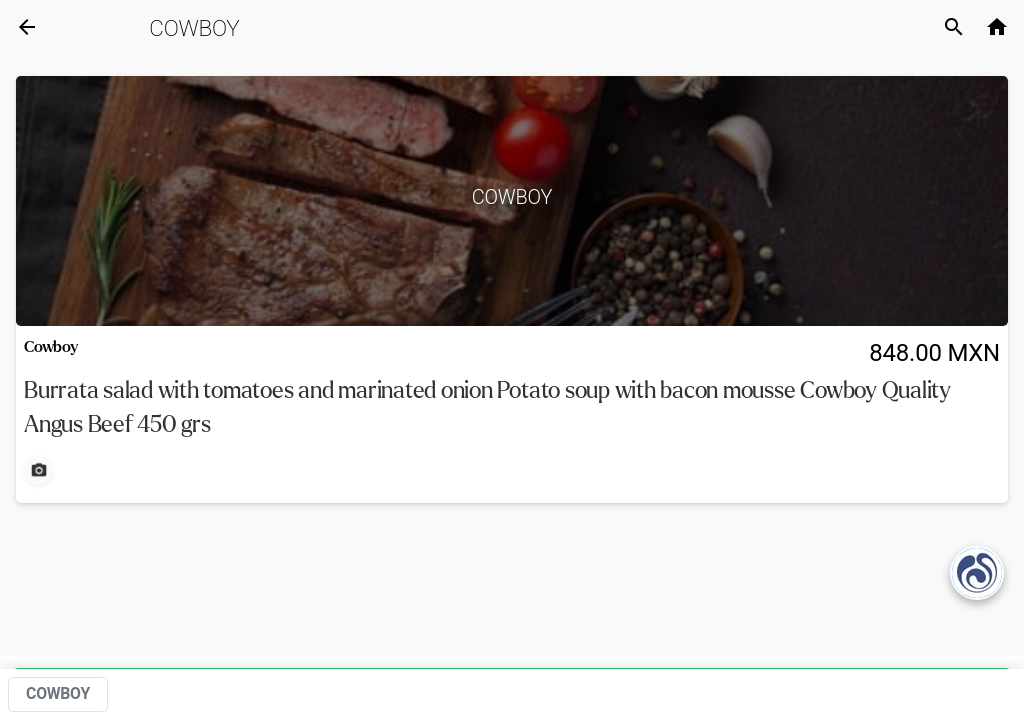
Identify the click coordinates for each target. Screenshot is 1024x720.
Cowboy (194, 28)
